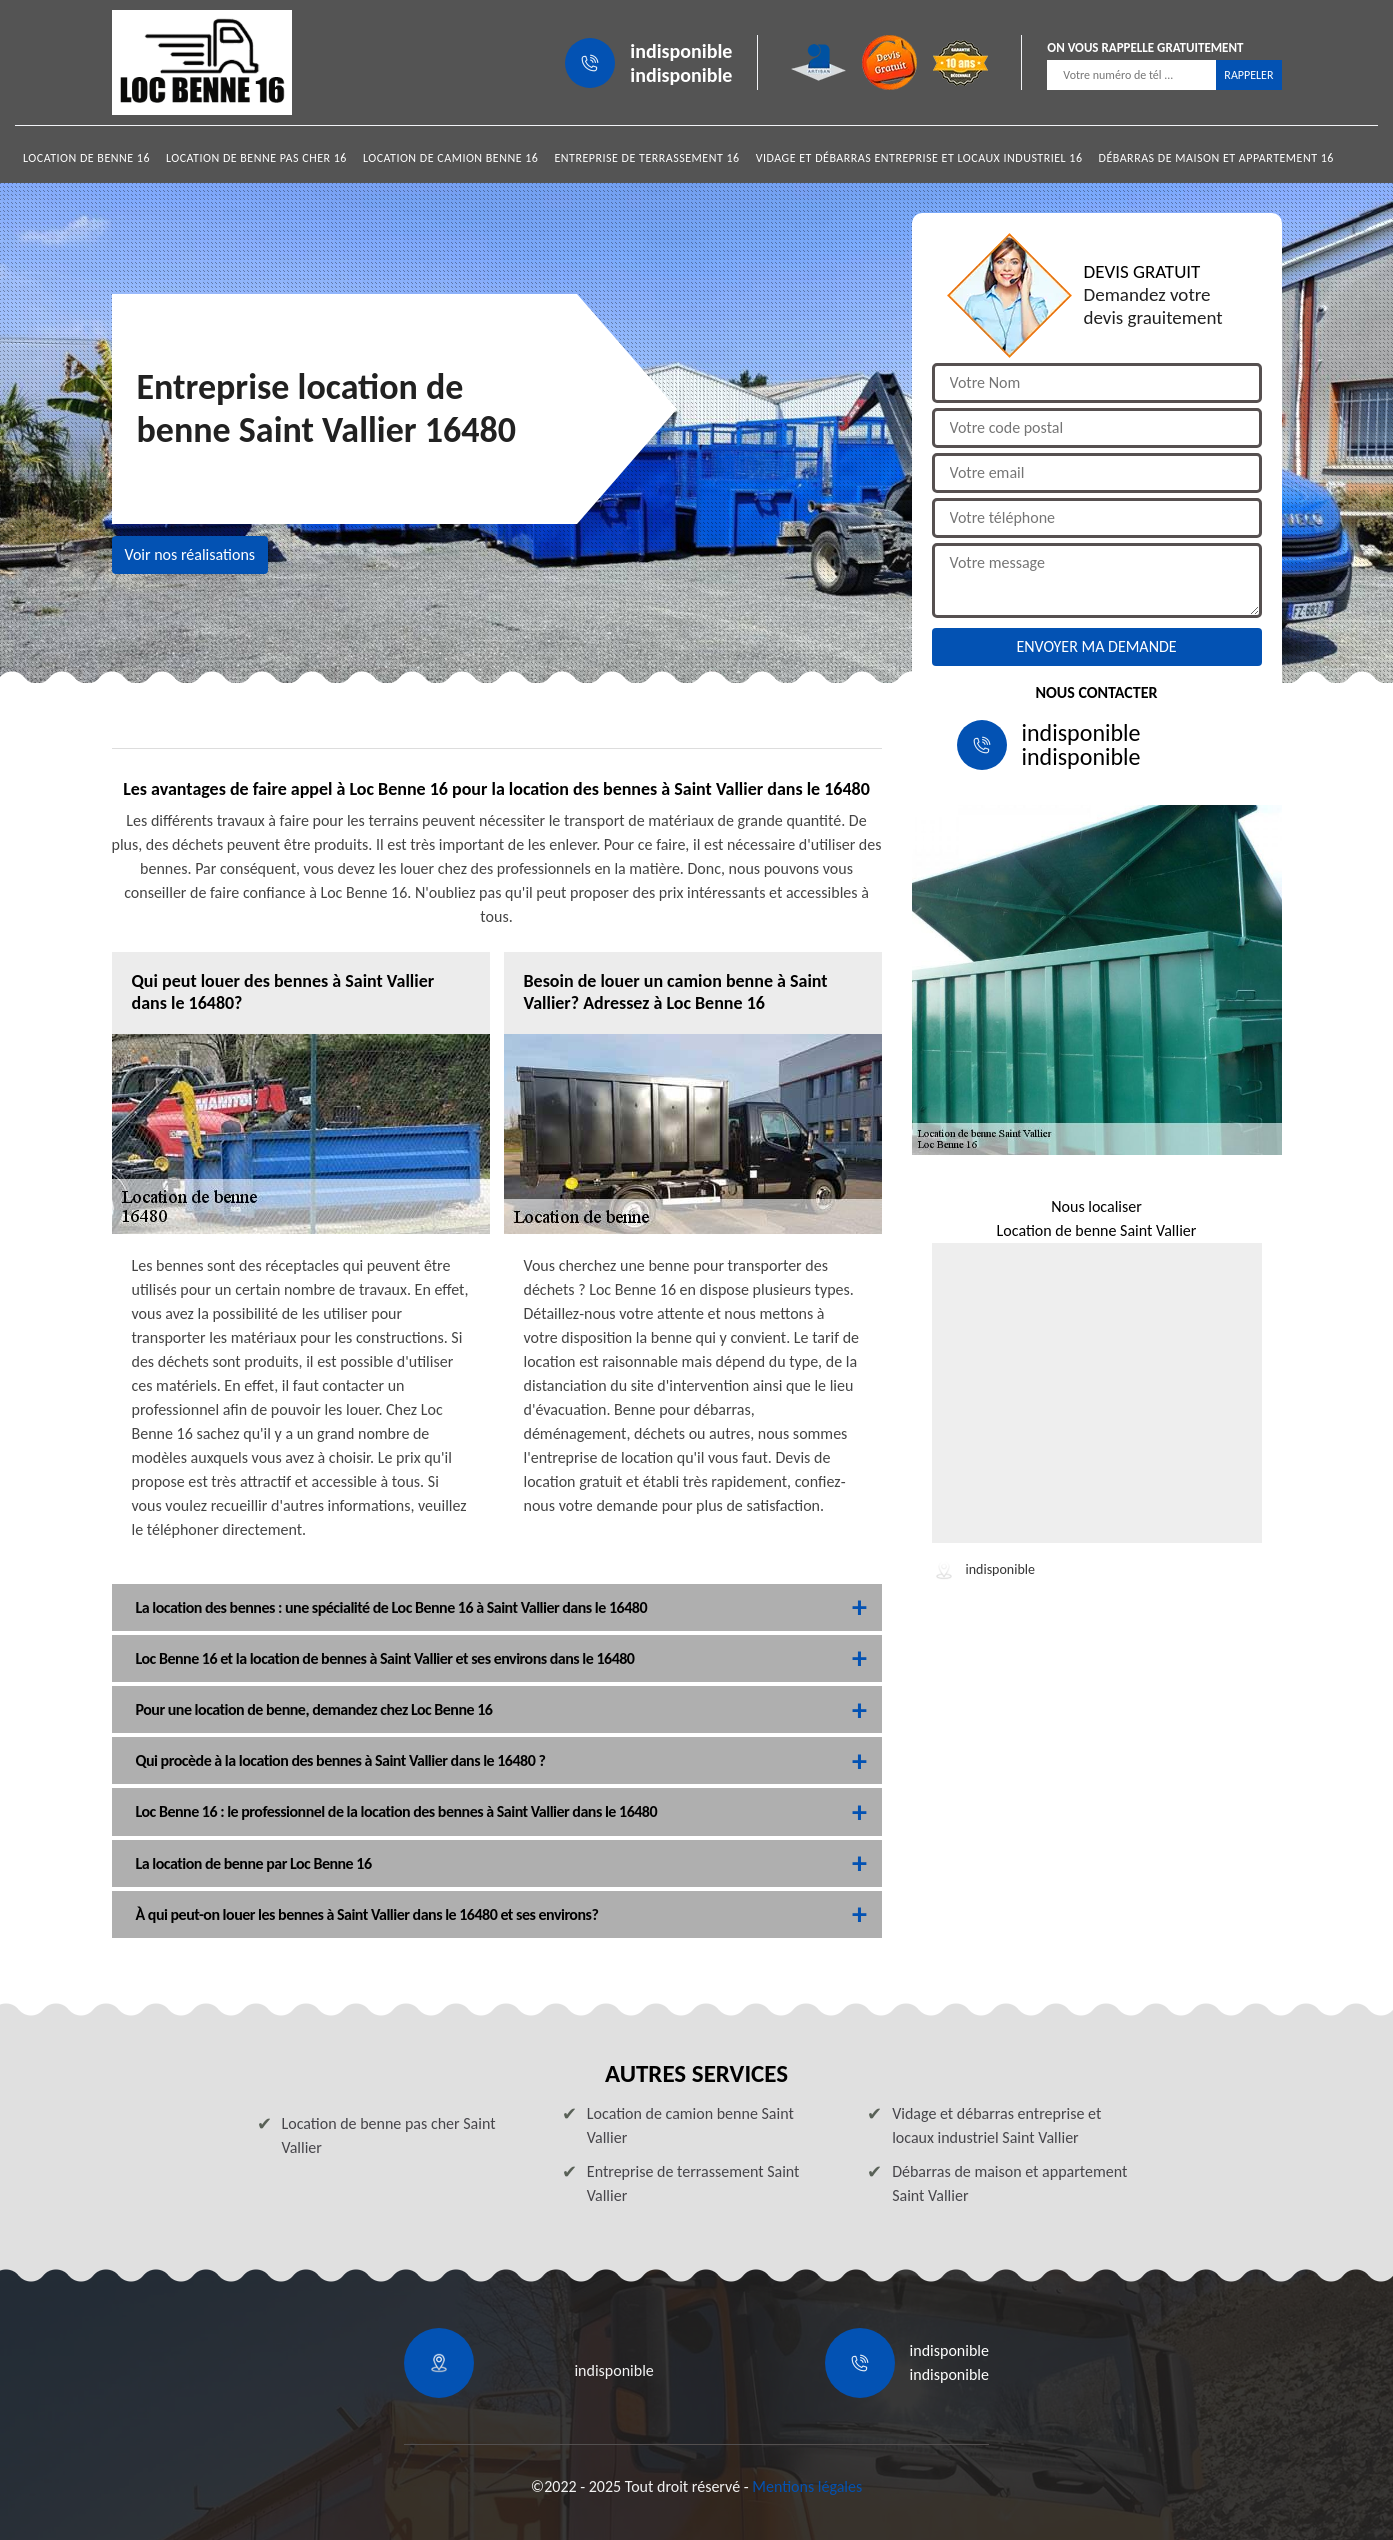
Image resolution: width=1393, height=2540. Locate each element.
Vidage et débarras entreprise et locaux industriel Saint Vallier (996, 2125)
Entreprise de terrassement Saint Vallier (693, 2183)
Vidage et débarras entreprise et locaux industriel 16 (919, 158)
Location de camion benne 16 (451, 158)
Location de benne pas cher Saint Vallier (389, 2135)
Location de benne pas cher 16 (256, 158)
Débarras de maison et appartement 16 (1216, 158)
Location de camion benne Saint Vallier (690, 2125)
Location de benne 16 (86, 158)
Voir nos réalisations (190, 554)
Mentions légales (807, 2486)
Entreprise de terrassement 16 (646, 158)
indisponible (681, 51)
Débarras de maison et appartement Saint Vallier (1009, 2183)
